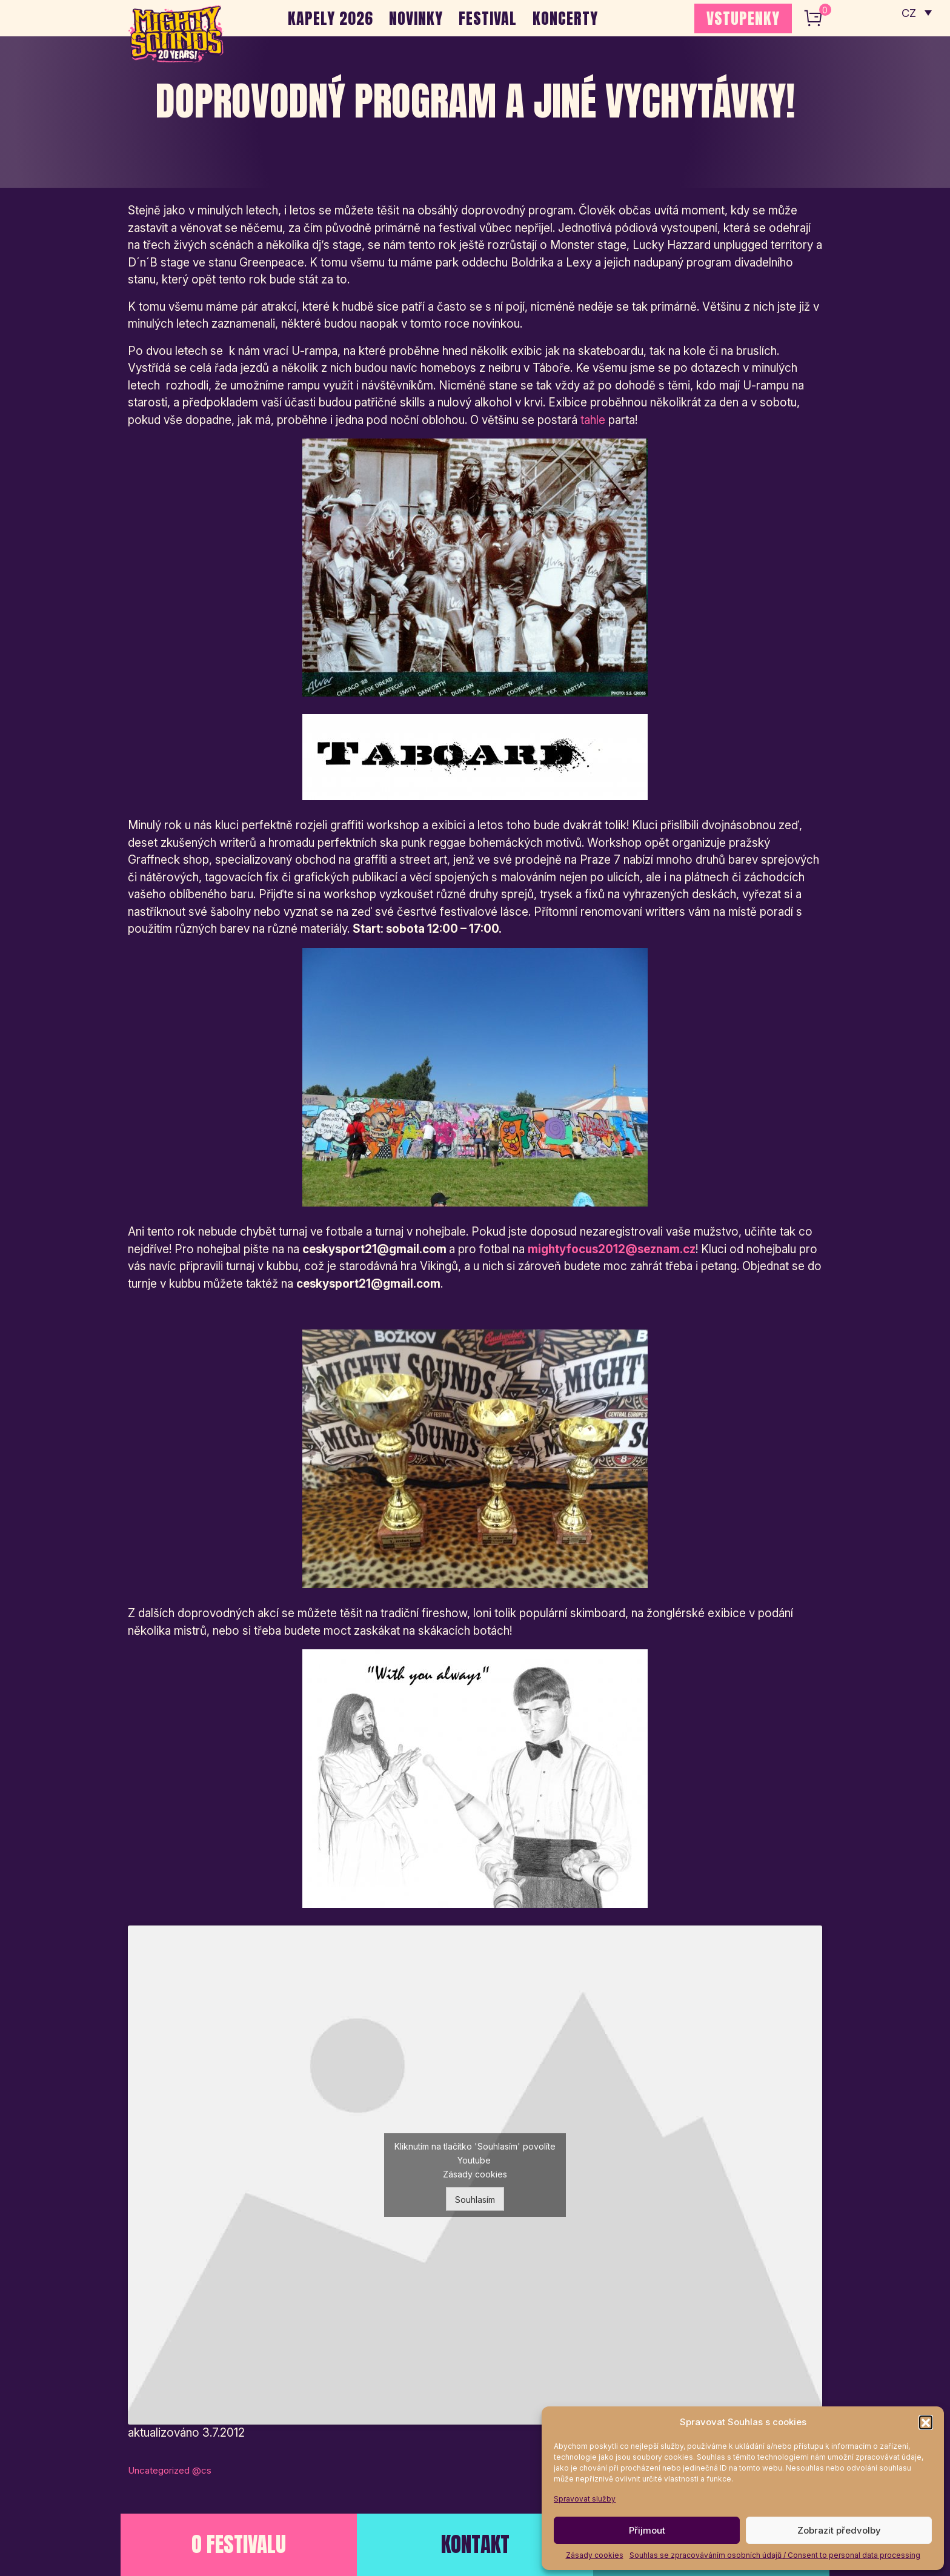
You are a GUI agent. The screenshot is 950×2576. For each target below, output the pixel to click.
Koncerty (565, 18)
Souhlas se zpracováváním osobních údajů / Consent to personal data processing (774, 2555)
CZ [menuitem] (908, 12)
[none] (916, 12)
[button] (926, 2422)
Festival (488, 18)
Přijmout (647, 2530)
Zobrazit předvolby (839, 2530)
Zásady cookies (594, 2555)
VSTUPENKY (743, 18)
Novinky (416, 18)
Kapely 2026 (330, 18)
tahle (592, 420)
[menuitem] (916, 12)
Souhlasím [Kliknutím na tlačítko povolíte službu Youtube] (475, 2199)
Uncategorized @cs (169, 2470)
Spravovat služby (585, 2498)
